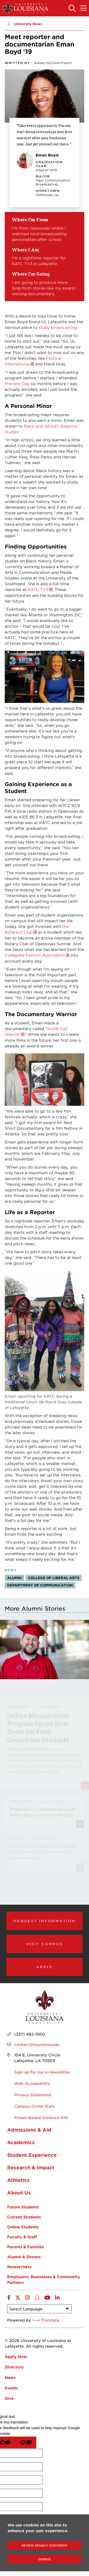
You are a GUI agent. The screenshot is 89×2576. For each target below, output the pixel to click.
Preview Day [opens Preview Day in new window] (17, 383)
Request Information (45, 1921)
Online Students (23, 2226)
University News (28, 24)
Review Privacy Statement (44, 2545)
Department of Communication (40, 1585)
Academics (21, 2142)
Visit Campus (44, 1944)
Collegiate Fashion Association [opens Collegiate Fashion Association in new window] (35, 955)
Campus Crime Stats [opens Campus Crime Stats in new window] (34, 2106)
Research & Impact (30, 2167)
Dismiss (44, 2559)
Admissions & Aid (29, 2130)
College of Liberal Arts (53, 1578)
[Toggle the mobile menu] (83, 8)
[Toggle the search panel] (72, 8)
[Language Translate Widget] (39, 2308)
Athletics (18, 2180)
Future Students (23, 2206)
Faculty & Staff (22, 2236)
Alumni (14, 1578)
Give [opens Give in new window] (9, 2398)
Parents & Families (25, 2246)
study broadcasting (58, 327)
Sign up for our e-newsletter (42, 2071)
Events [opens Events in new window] (11, 2387)
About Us (19, 2192)
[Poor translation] (25, 2442)
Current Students (24, 2216)
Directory (14, 2366)
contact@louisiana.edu (36, 2044)
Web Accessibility (32, 2083)
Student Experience (32, 2155)
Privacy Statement (32, 2094)
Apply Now (16, 2356)
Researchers (19, 2266)
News (10, 2377)
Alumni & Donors (24, 2256)
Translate (45, 2320)
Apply (44, 1967)
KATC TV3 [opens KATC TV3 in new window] (38, 589)
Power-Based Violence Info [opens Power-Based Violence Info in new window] (41, 2117)
